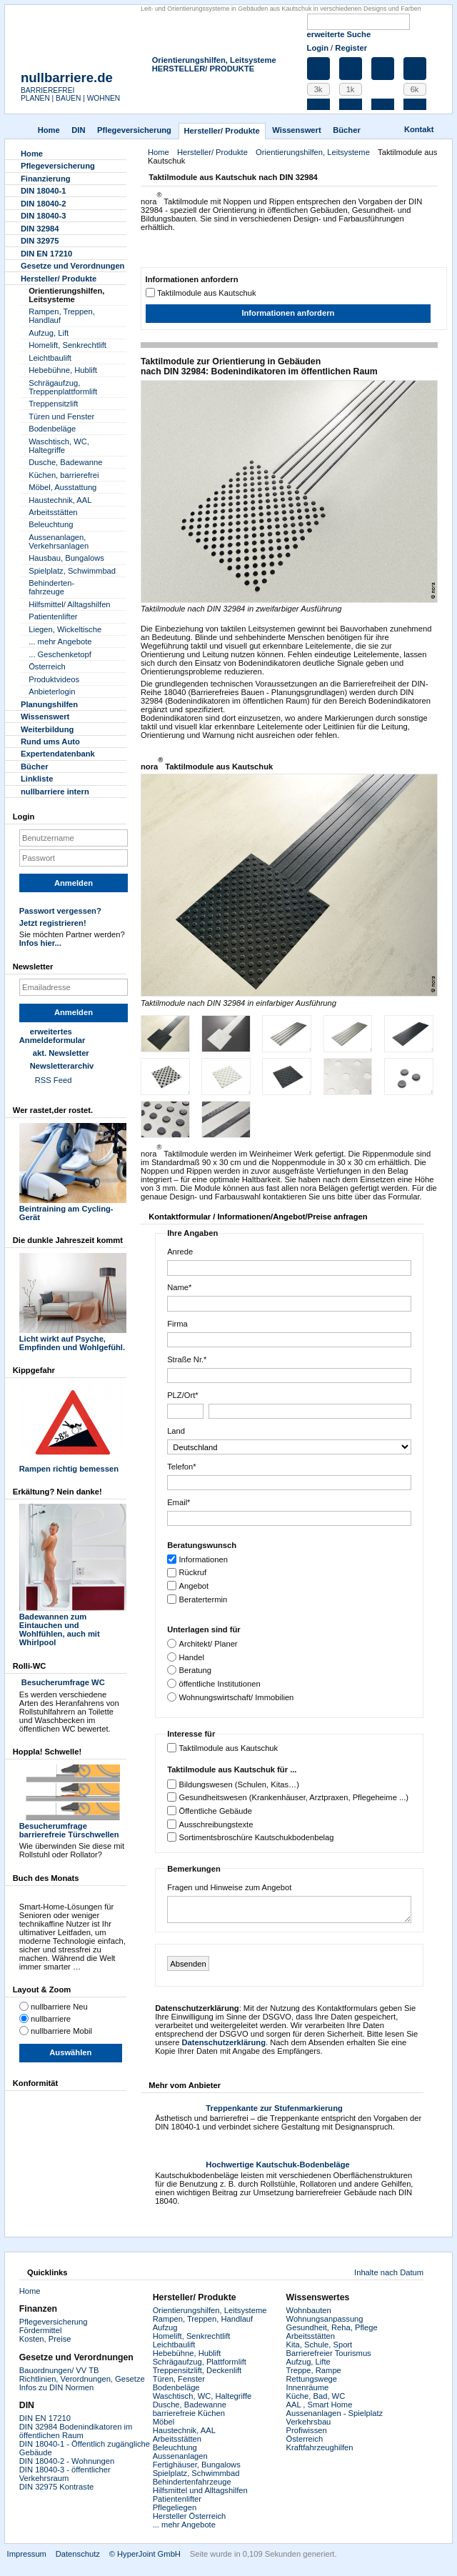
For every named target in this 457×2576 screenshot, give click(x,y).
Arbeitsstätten (53, 512)
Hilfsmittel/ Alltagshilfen (69, 604)
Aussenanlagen (180, 2456)
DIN (78, 130)
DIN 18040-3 (43, 215)
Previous (156, 885)
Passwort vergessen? (60, 911)
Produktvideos (54, 679)
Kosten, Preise (45, 2339)
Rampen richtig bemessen (72, 1464)
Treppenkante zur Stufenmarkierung (274, 2108)
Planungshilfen (49, 704)
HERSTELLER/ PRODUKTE (203, 68)
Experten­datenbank (58, 753)
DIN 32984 (40, 228)
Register (351, 48)
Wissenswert (296, 130)
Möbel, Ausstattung (62, 487)
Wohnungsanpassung (324, 2319)
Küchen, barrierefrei (64, 475)
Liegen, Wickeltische (65, 629)
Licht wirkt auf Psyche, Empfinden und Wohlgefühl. (72, 1339)
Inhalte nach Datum (388, 2272)
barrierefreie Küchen (189, 2413)
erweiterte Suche (339, 34)
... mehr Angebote (60, 641)
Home (49, 130)
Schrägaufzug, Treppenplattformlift (63, 387)
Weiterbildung (47, 729)
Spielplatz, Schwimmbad (72, 570)
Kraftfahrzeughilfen (319, 2447)
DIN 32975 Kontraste (56, 2486)
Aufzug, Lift (49, 333)
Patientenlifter (53, 616)
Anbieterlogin (52, 691)
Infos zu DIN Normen (56, 2387)
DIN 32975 (40, 240)
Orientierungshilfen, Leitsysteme (214, 60)
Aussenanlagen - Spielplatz (334, 2413)
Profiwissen (306, 2430)
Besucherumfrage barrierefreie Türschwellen (72, 1826)
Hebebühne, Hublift (63, 370)
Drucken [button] (429, 178)
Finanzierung (46, 178)
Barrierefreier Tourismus (328, 2353)
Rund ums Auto (50, 741)
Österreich (47, 666)
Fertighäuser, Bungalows (197, 2464)
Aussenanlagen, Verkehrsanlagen (59, 541)
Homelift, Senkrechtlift (67, 345)
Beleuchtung (51, 524)
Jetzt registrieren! (52, 923)
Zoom (259, 491)
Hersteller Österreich (189, 2516)
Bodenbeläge (52, 428)
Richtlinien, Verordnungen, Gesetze (82, 2379)
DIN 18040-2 (43, 203)
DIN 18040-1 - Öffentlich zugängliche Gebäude (84, 2448)
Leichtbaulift (50, 358)
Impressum (26, 2554)
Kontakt (419, 129)
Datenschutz (78, 2554)
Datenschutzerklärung (223, 2042)
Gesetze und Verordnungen (72, 265)
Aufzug (165, 2327)
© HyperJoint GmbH (145, 2554)
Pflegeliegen (175, 2507)
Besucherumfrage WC (62, 1682)
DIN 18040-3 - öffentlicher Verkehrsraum (65, 2473)
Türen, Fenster (179, 2379)
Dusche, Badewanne (65, 462)
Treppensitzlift (53, 403)
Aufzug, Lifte (308, 2361)
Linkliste (37, 778)
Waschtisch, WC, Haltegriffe (59, 445)
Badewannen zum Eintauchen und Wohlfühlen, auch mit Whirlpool (72, 1625)
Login (317, 48)
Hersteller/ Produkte (221, 130)
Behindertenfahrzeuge (192, 2481)
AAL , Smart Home (319, 2404)
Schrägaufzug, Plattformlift (199, 2361)
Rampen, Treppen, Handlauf (62, 315)
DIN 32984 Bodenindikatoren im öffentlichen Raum (76, 2431)
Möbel (163, 2421)
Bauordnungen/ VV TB (59, 2370)
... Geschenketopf (60, 654)
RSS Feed (53, 1080)
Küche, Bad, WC (316, 2396)
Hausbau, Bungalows (66, 558)
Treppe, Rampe (313, 2370)
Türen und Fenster (61, 416)
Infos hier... (40, 943)
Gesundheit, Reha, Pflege (332, 2327)
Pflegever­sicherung (134, 130)
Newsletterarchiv (62, 1066)
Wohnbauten (308, 2310)
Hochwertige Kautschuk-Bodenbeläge (277, 2164)
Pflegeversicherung (53, 2321)
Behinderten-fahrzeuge (51, 587)
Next (422, 885)
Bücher (347, 130)
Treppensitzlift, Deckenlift (197, 2370)
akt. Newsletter (61, 1053)
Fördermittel (40, 2330)
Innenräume (307, 2387)
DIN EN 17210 (46, 253)
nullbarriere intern (55, 791)
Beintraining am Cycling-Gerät (72, 1209)
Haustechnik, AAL (60, 500)
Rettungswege (312, 2379)
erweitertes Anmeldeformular (52, 1035)
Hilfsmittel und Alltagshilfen (200, 2490)
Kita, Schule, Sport (319, 2344)
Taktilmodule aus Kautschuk (206, 293)
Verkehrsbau (308, 2421)
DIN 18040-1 (43, 190)
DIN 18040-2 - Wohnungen (67, 2461)
